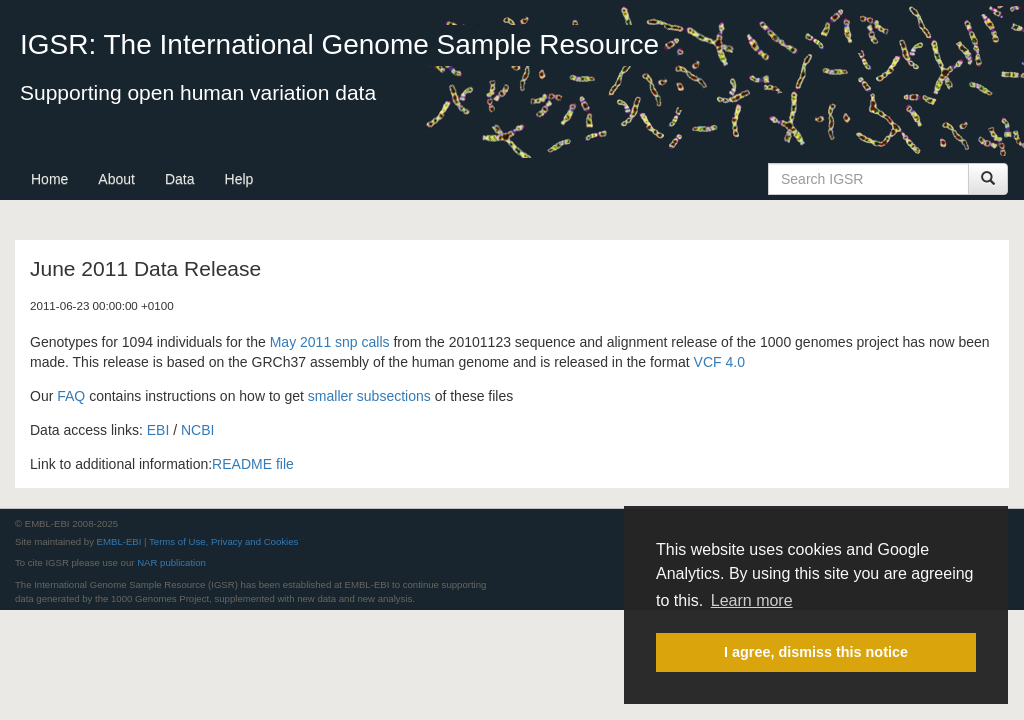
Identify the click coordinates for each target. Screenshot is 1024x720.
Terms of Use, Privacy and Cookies (223, 541)
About (116, 179)
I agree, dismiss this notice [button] (816, 652)
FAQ (71, 396)
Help (239, 179)
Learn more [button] (752, 600)
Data (180, 179)
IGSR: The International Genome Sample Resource (339, 44)
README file (253, 464)
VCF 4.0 (719, 362)
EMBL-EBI (119, 541)
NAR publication (171, 562)
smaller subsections (369, 396)
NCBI (197, 430)
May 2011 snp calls (330, 342)
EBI (158, 430)
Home (49, 179)
